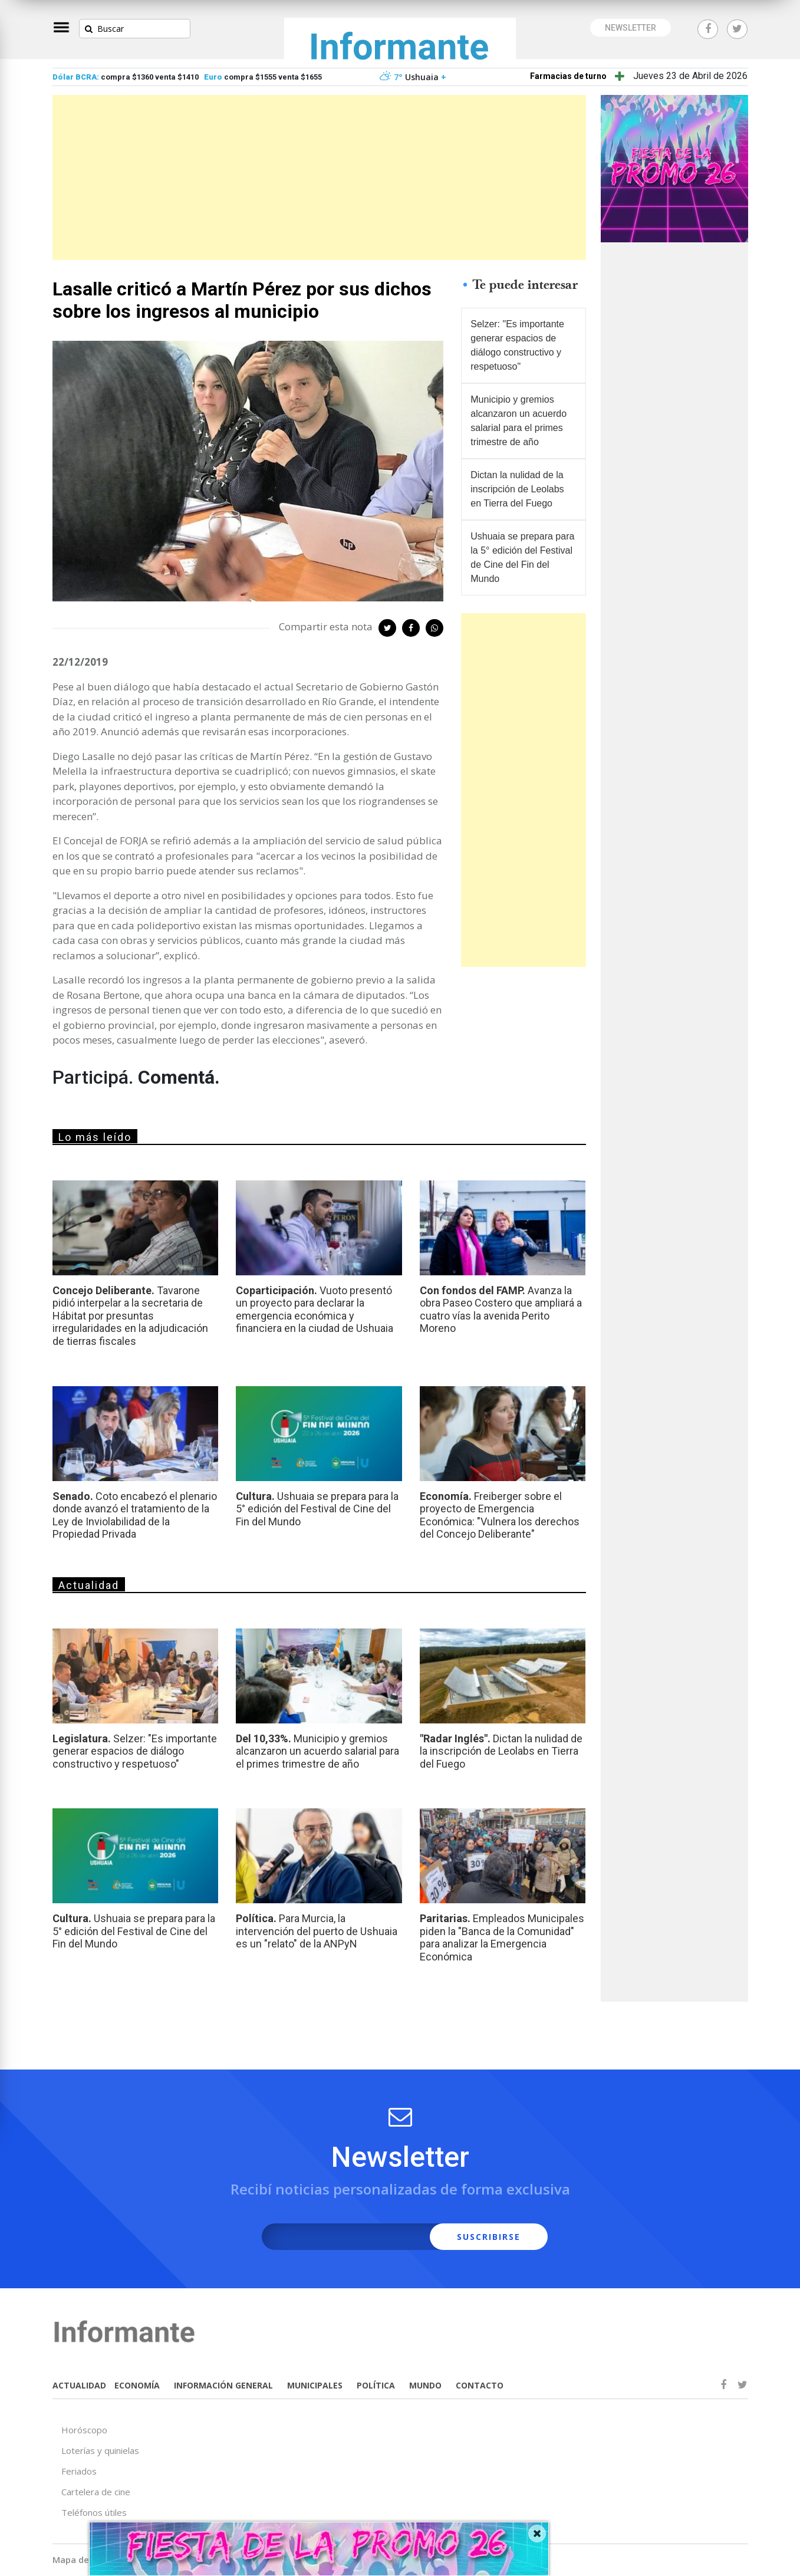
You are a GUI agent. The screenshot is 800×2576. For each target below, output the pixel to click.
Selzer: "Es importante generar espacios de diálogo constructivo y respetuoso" (517, 345)
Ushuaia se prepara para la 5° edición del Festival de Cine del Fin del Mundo (522, 557)
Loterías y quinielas (100, 2450)
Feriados (79, 2471)
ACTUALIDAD (79, 2385)
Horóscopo (84, 2430)
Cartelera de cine (95, 2492)
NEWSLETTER (630, 27)
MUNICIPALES (315, 2385)
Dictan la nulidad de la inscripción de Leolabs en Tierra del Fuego (517, 489)
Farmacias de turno (568, 76)
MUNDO (425, 2385)
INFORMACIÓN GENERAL (223, 2385)
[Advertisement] (319, 177)
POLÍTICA (376, 2385)
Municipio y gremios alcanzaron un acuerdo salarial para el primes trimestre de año (518, 420)
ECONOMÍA (137, 2385)
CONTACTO (479, 2385)
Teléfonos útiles (94, 2512)
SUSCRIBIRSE (489, 2236)
